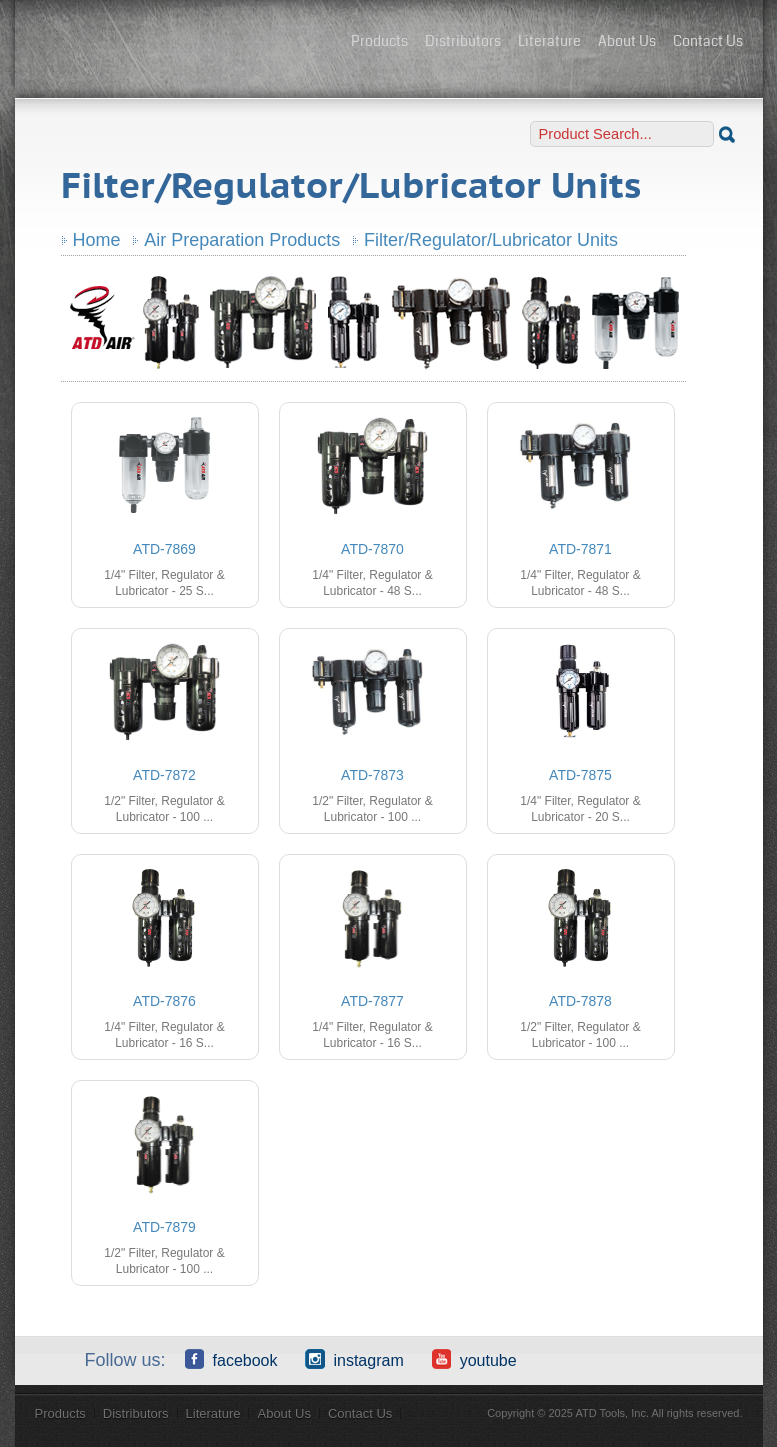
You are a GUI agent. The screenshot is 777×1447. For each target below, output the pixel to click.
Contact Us (708, 41)
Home (97, 240)
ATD (185, 43)
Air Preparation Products (242, 240)
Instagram (354, 1359)
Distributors (463, 41)
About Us (627, 41)
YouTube (474, 1359)
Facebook (231, 1359)
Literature (549, 41)
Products (379, 41)
